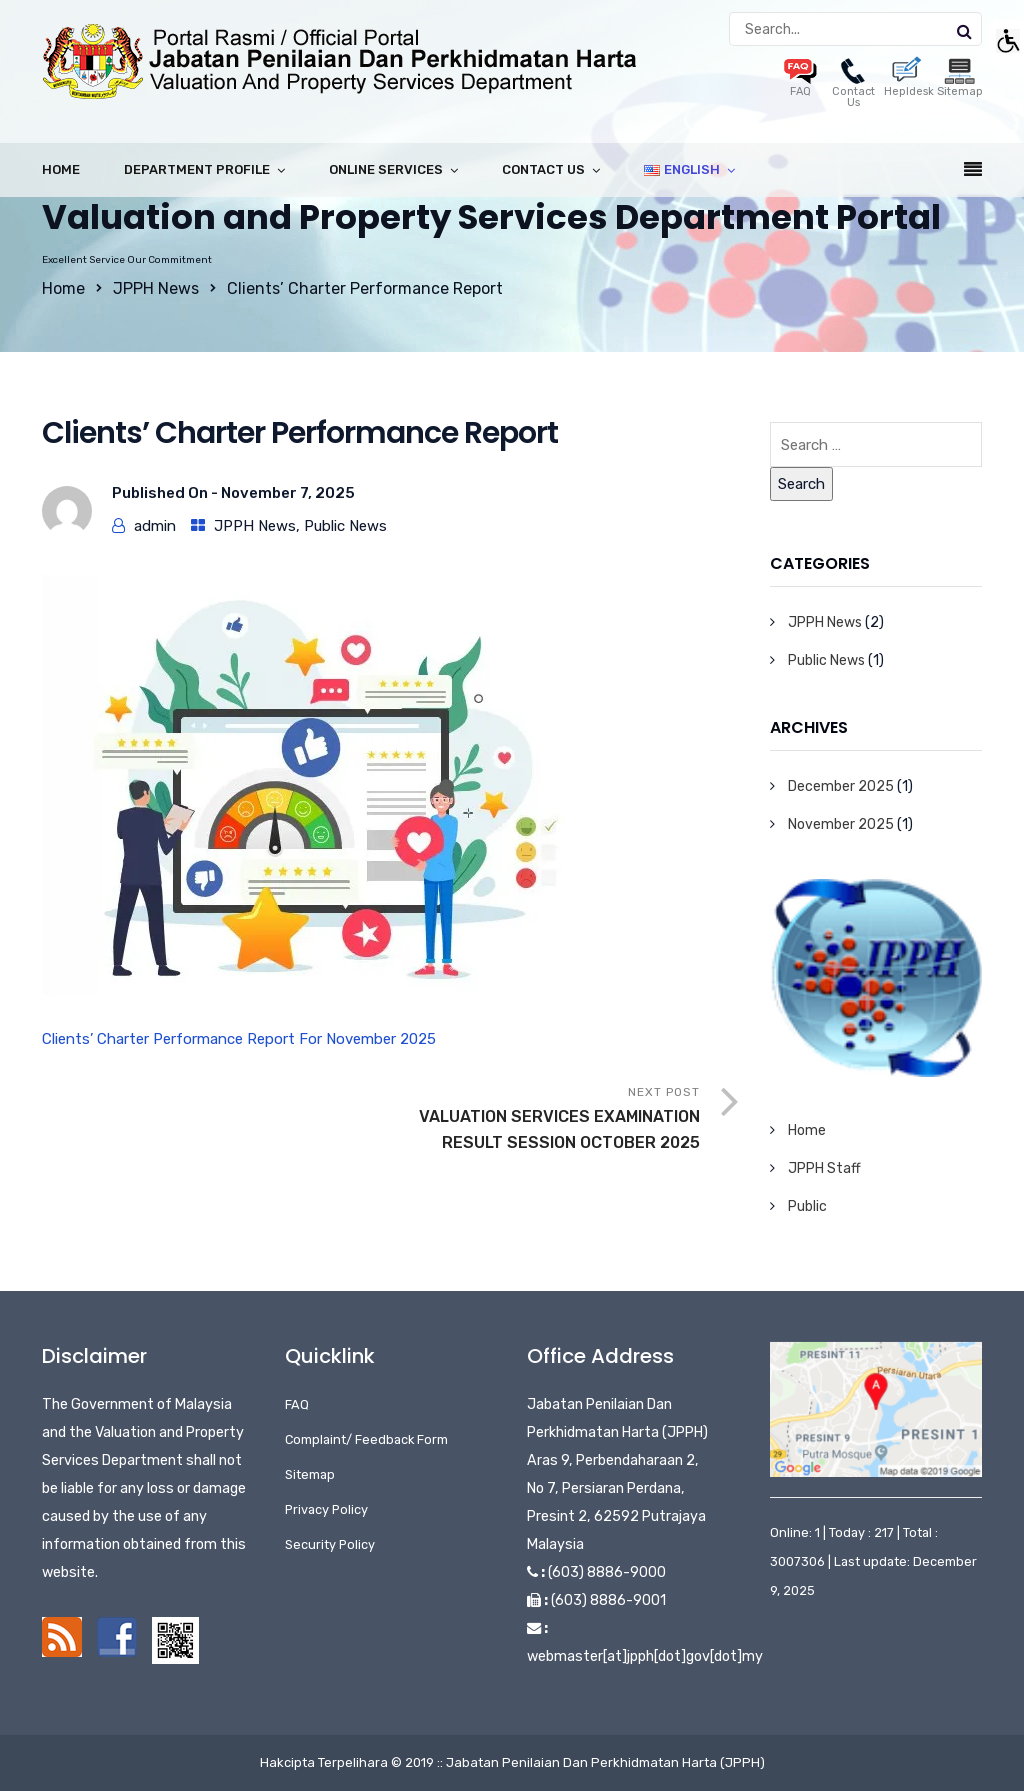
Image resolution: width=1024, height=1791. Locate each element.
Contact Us (853, 86)
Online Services (386, 169)
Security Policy (330, 1544)
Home (61, 169)
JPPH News (156, 288)
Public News (345, 526)
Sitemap (310, 1474)
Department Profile (197, 169)
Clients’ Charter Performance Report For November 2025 (239, 1039)
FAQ (297, 1404)
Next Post (545, 1120)
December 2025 (841, 786)
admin (155, 526)
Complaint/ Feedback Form (366, 1439)
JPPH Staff (824, 1168)
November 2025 (841, 824)
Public (807, 1206)
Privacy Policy (326, 1509)
